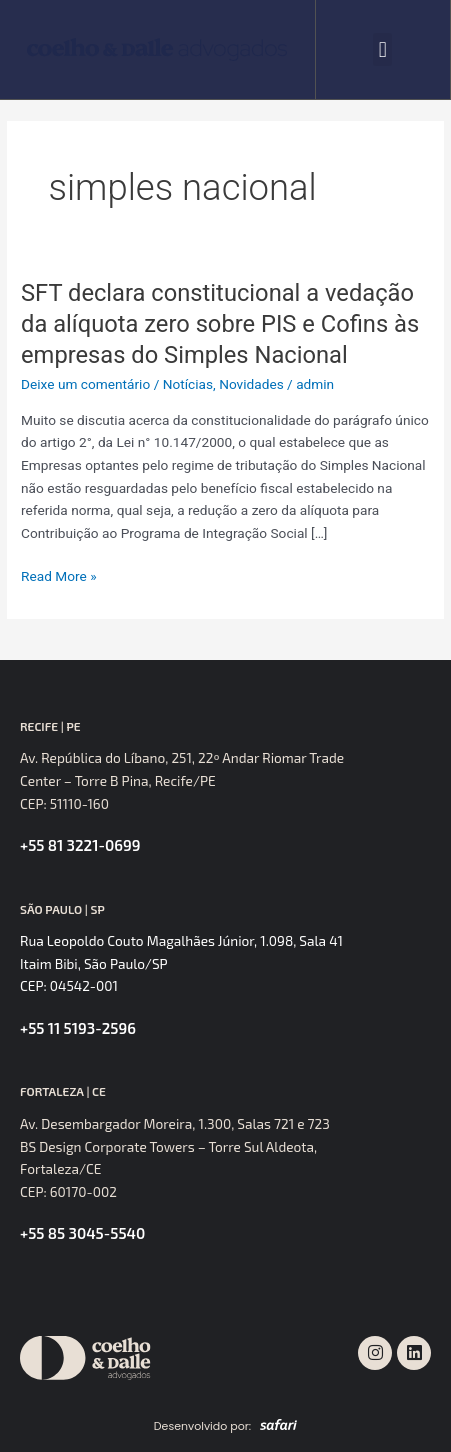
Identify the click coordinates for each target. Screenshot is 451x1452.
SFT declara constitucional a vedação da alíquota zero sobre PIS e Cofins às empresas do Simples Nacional (220, 324)
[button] (382, 49)
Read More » (59, 576)
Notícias (188, 384)
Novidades (251, 384)
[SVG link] (157, 49)
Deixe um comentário (85, 384)
